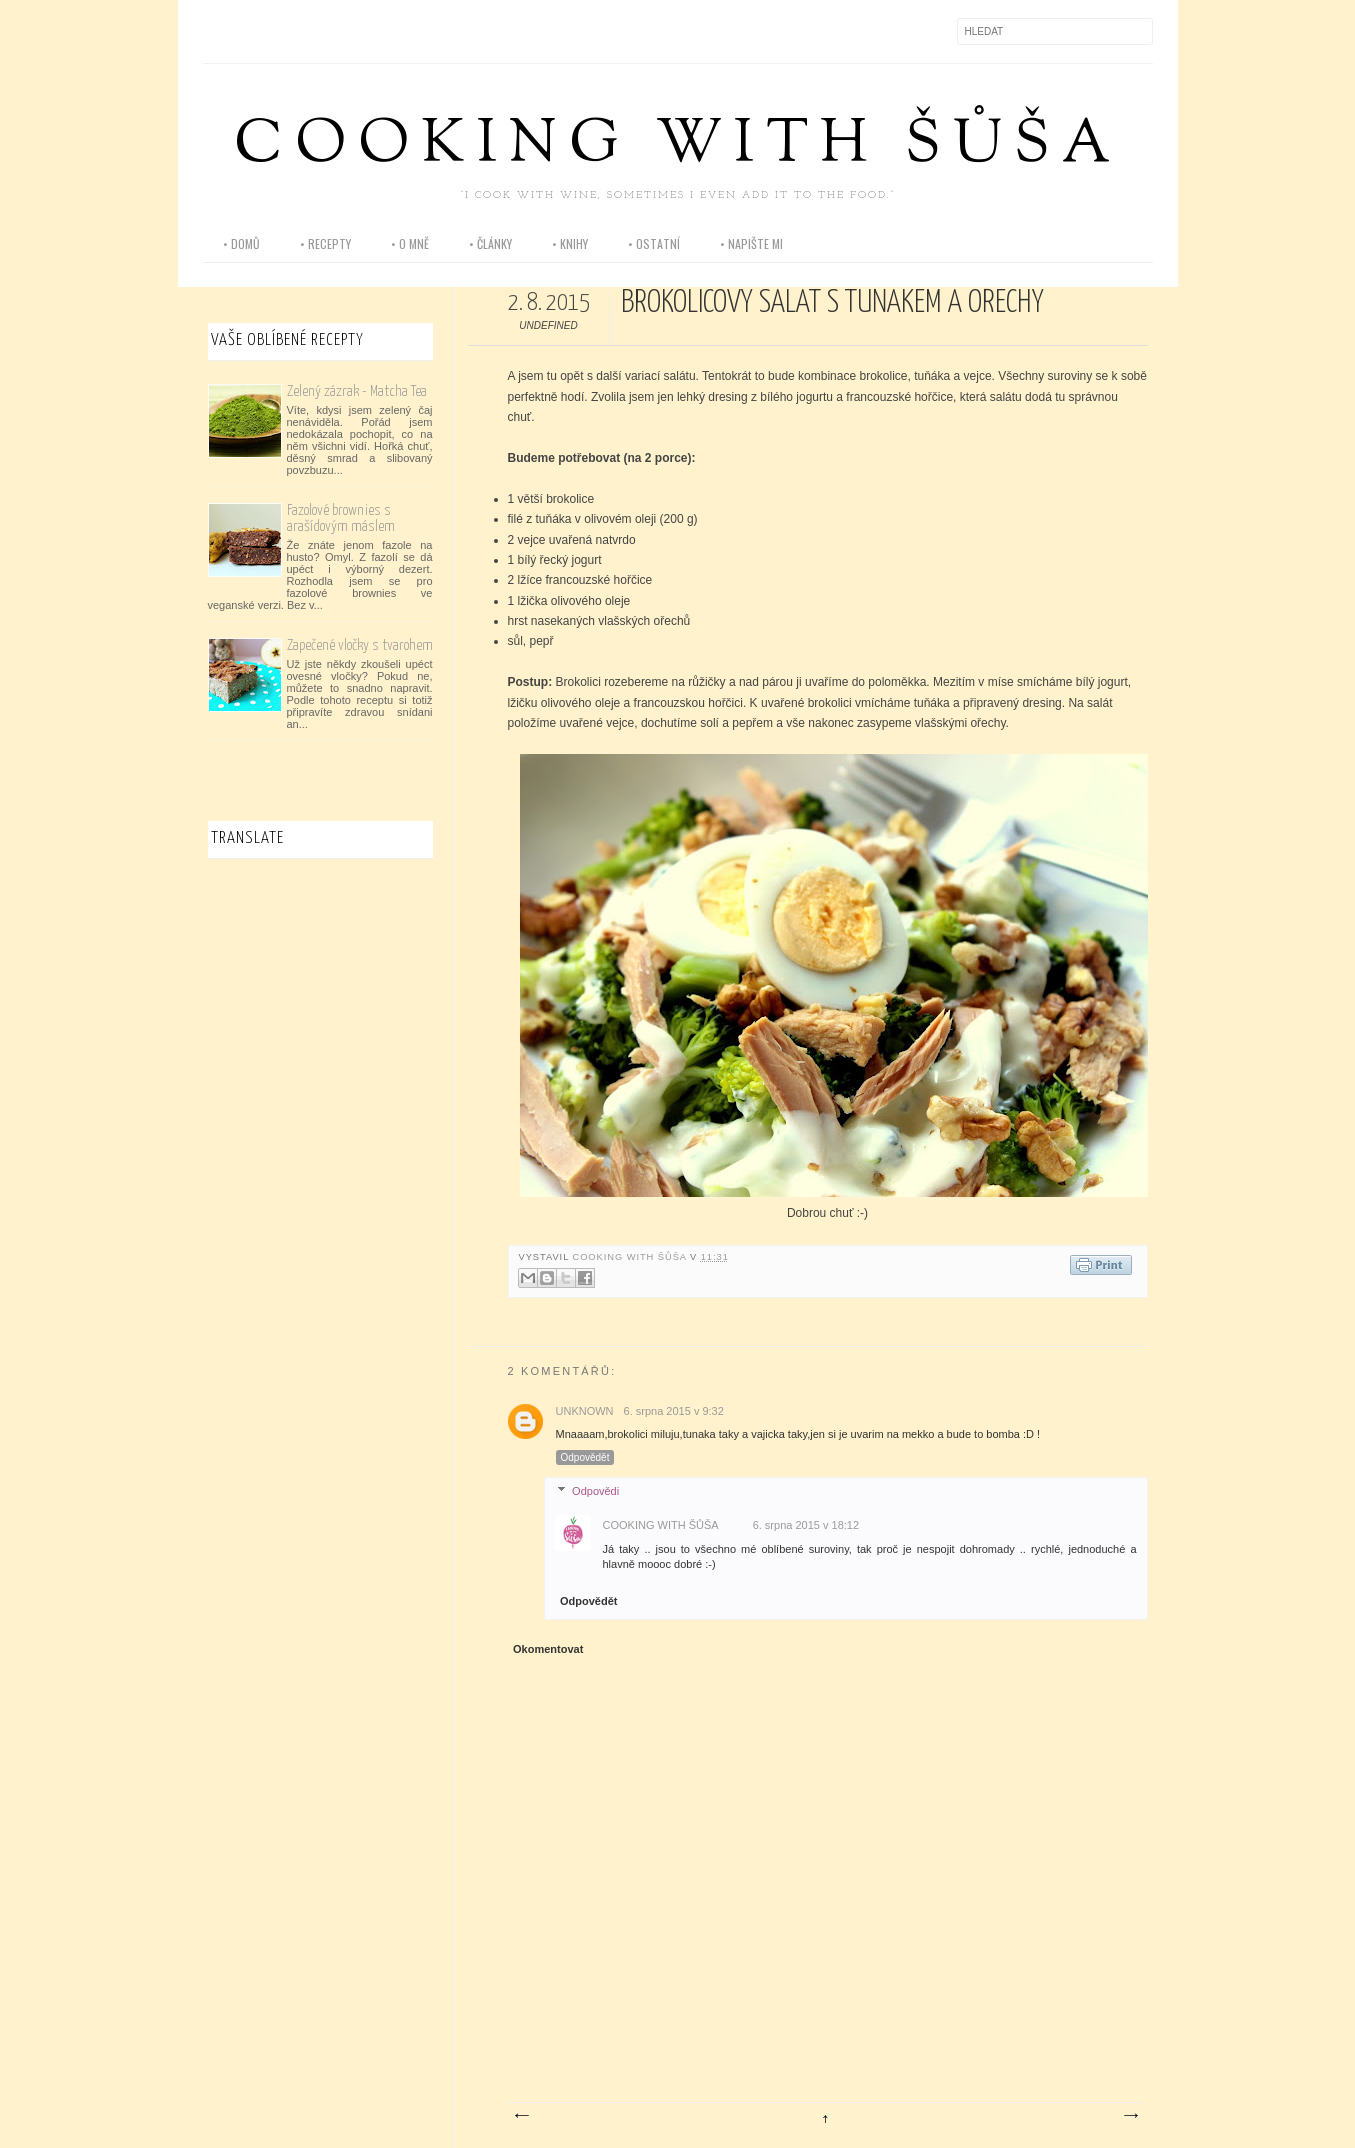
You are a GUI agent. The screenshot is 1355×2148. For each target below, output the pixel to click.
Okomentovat (548, 1649)
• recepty (325, 243)
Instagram (261, 31)
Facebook (219, 31)
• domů (241, 243)
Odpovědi (595, 1491)
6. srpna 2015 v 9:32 (674, 1411)
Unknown (585, 1411)
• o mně (410, 243)
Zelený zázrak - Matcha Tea (357, 391)
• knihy (570, 243)
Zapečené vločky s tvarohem (360, 645)
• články (490, 243)
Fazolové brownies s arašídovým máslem (341, 518)
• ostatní (654, 243)
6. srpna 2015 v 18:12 (806, 1525)
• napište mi (751, 243)
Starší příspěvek (1130, 2116)
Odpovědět (585, 1457)
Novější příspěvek (521, 2116)
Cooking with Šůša (678, 146)
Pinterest (303, 31)
